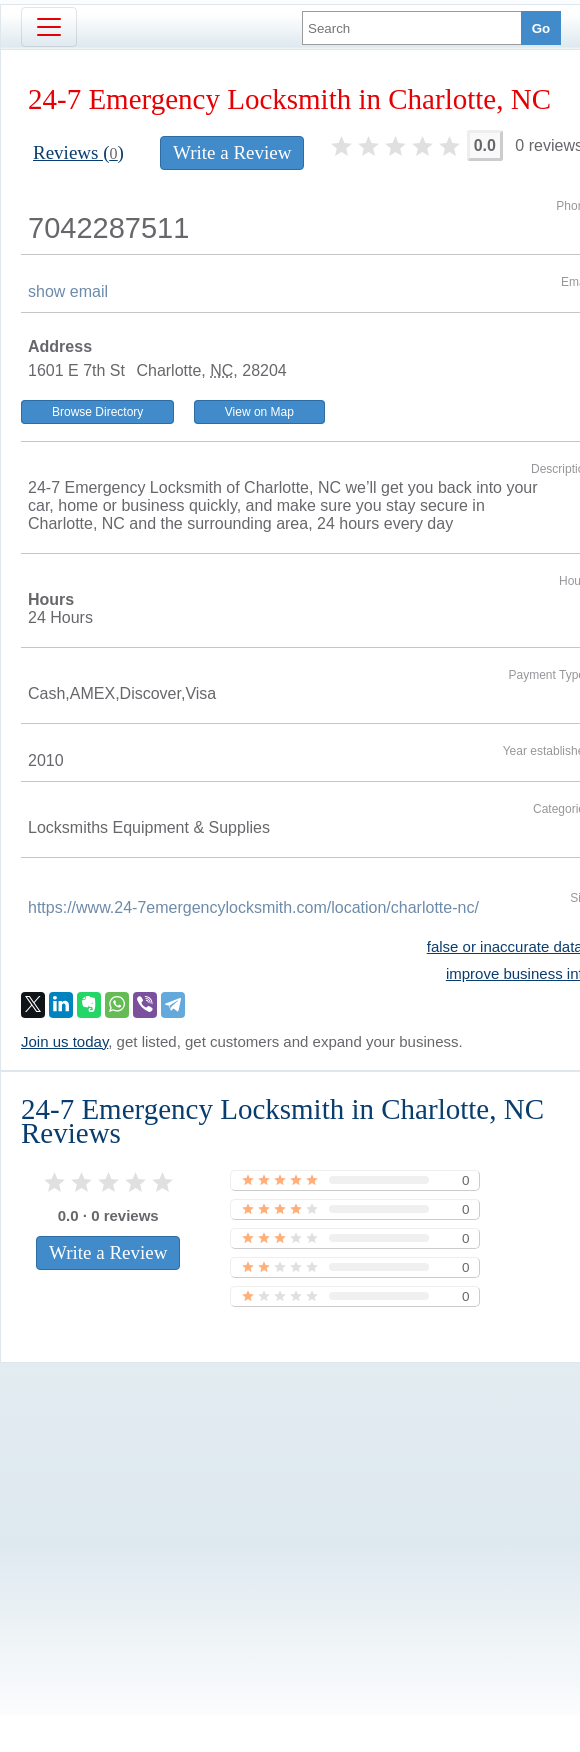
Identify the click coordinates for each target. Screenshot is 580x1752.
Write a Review (232, 152)
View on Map (259, 412)
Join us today (64, 1041)
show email (68, 291)
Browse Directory (97, 412)
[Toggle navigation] (49, 27)
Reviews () (78, 152)
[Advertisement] (269, 1505)
